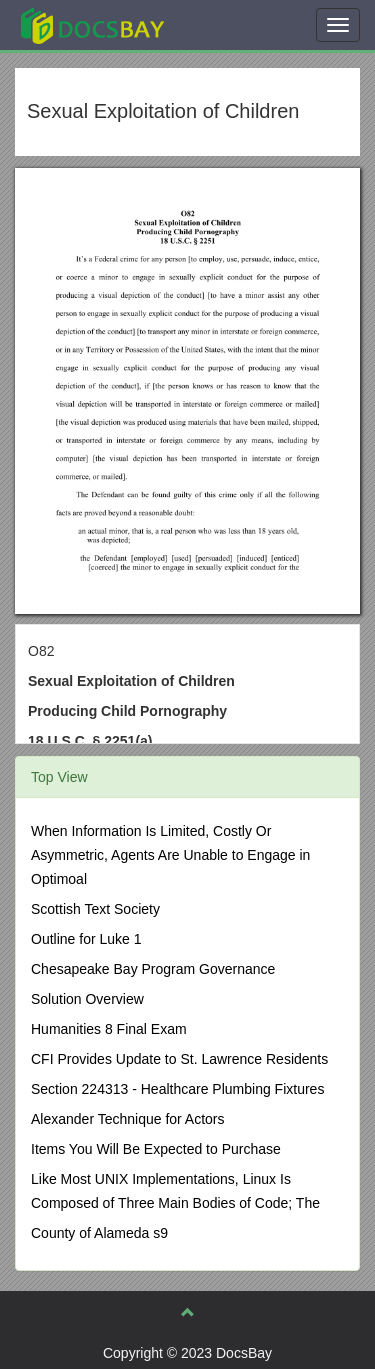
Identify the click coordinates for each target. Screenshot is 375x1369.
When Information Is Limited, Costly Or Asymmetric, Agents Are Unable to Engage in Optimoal (170, 855)
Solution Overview (87, 999)
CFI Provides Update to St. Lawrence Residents (179, 1059)
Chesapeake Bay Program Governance (153, 969)
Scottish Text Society (95, 909)
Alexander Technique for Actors (128, 1119)
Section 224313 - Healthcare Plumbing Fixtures (177, 1089)
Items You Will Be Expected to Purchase (156, 1149)
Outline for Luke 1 (86, 939)
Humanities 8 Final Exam (109, 1029)
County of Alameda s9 (99, 1233)
